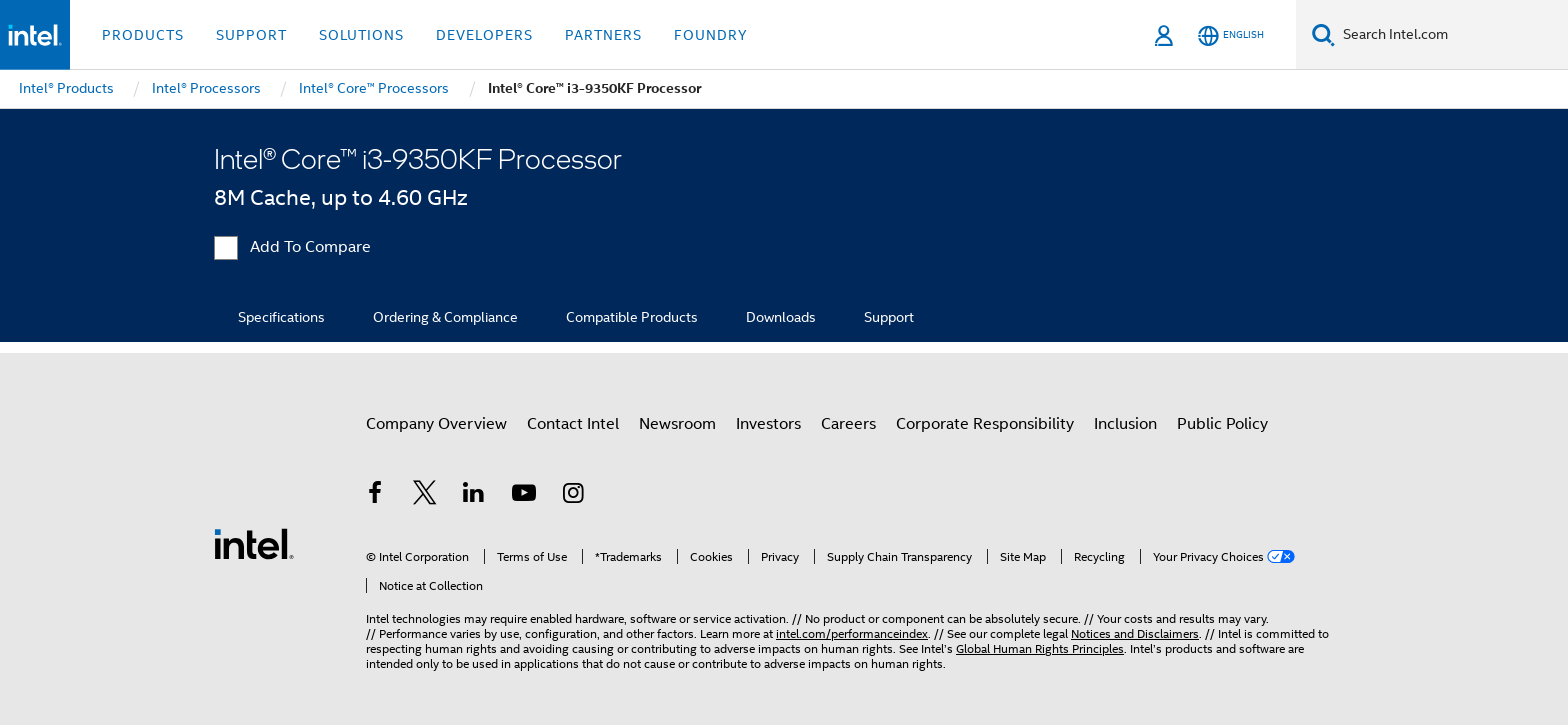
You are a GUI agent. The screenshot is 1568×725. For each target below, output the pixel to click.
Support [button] (251, 35)
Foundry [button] (711, 35)
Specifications (281, 317)
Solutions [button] (361, 35)
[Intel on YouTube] (524, 496)
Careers (848, 424)
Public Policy (1222, 424)
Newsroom (677, 424)
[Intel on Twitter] (425, 496)
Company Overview (436, 424)
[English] (1231, 35)
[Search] (1323, 34)
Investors (768, 424)
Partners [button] (603, 35)
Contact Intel (573, 424)
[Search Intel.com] (1451, 35)
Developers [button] (484, 35)
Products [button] (143, 35)
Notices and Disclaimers (1135, 633)
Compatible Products (632, 317)
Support (889, 317)
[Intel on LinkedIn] (474, 496)
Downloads (781, 317)
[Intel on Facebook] (375, 496)
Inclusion (1125, 424)
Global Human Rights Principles (1040, 648)
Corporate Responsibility (985, 424)
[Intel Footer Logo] (254, 543)
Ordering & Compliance (445, 317)
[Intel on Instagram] (573, 496)
